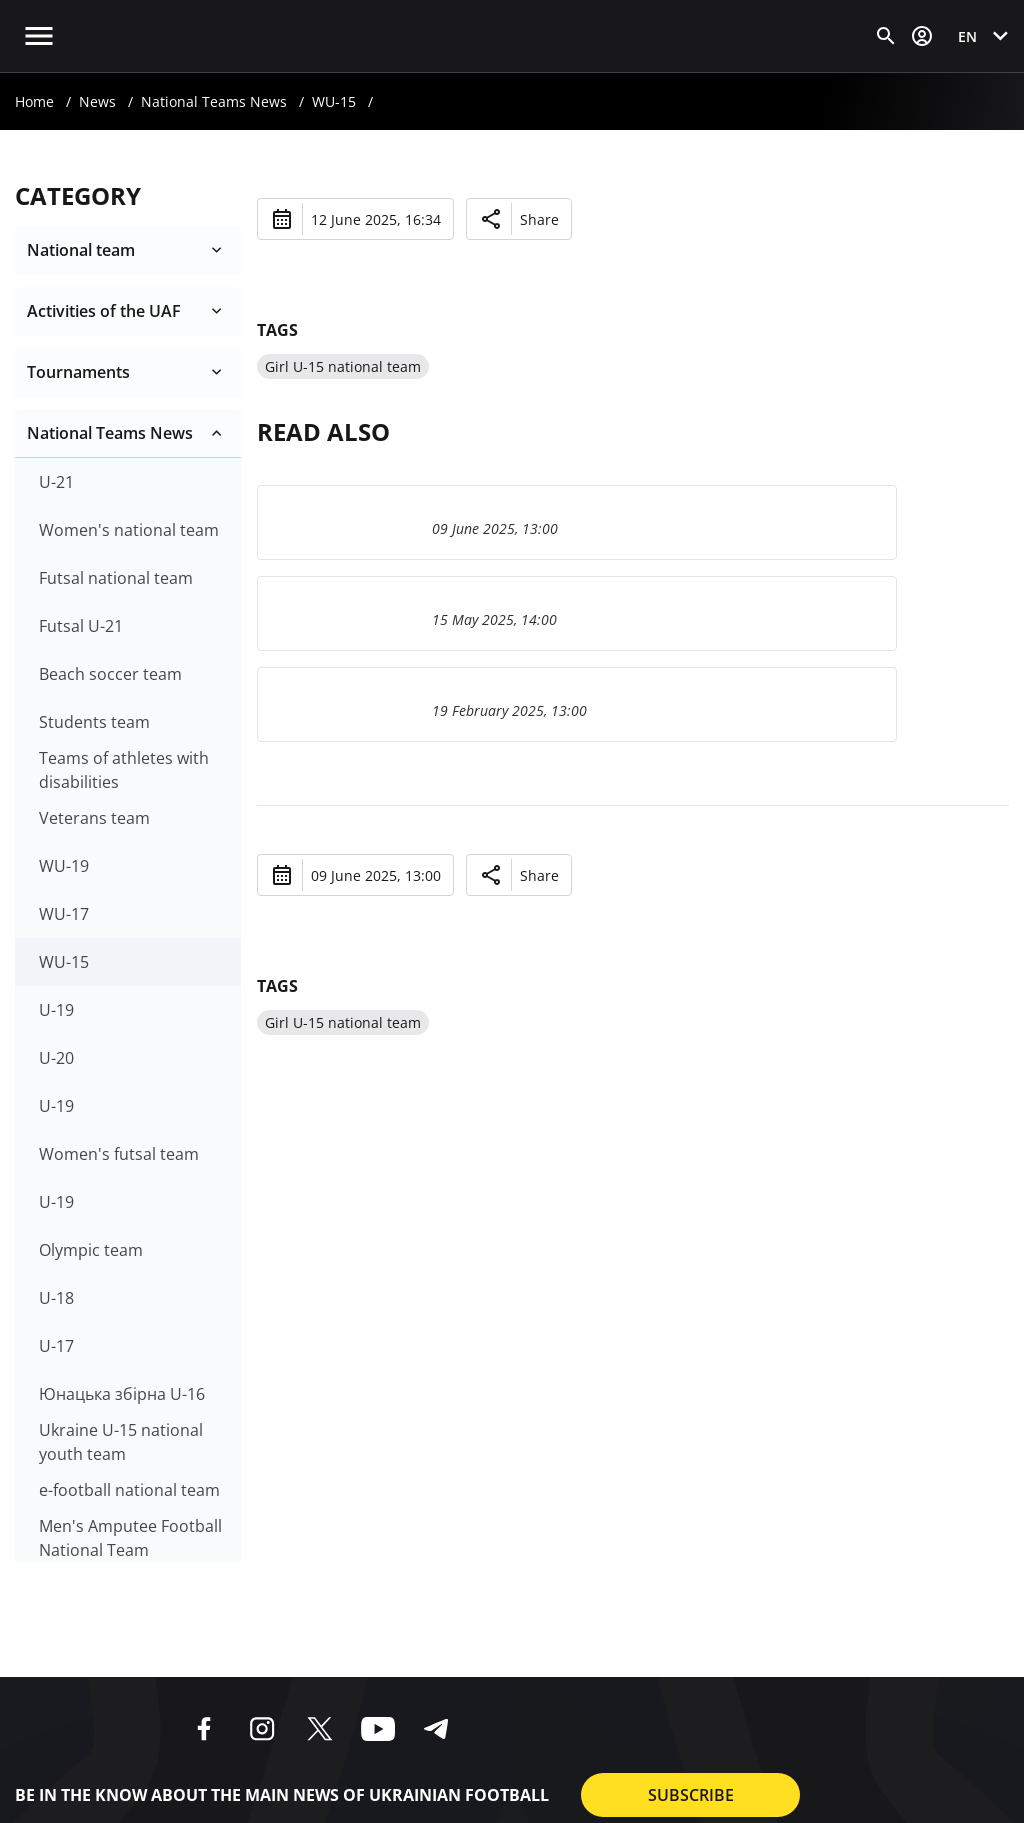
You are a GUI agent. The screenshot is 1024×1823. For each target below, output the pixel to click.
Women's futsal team (119, 1154)
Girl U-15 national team (343, 366)
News (97, 101)
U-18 (56, 1298)
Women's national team (129, 530)
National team (81, 250)
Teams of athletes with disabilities (124, 770)
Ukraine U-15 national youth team (121, 1442)
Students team (94, 722)
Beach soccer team (110, 674)
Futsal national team (116, 578)
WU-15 (334, 101)
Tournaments (78, 372)
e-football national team (129, 1490)
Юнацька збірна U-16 (122, 1394)
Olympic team (91, 1250)
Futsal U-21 (81, 626)
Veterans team (94, 818)
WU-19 (64, 866)
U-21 (56, 482)
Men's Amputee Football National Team (130, 1538)
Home (34, 101)
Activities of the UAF (104, 311)
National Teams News (214, 101)
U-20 (56, 1058)
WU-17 (64, 914)
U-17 (56, 1346)
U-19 (56, 1010)
